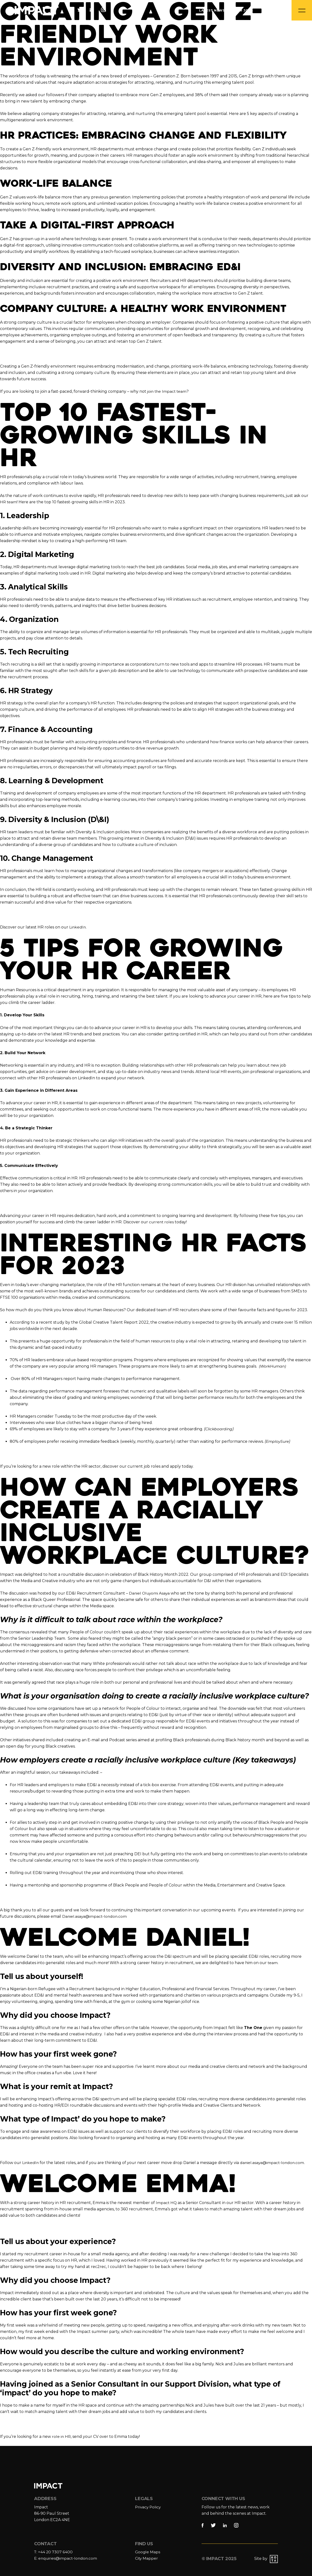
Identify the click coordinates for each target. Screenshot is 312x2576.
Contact (272, 10)
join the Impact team (167, 391)
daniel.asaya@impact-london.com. (273, 2162)
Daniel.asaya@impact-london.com (95, 1916)
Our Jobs (243, 10)
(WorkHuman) (273, 1366)
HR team (8, 502)
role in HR (61, 2436)
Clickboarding (219, 1429)
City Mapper (146, 2558)
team (273, 1962)
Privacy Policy (148, 2507)
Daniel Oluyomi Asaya (150, 1593)
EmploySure (278, 1441)
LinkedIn (77, 927)
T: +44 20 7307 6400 (54, 2552)
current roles (162, 1222)
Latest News (212, 10)
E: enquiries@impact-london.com (66, 2558)
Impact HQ (166, 2202)
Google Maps (148, 2552)
